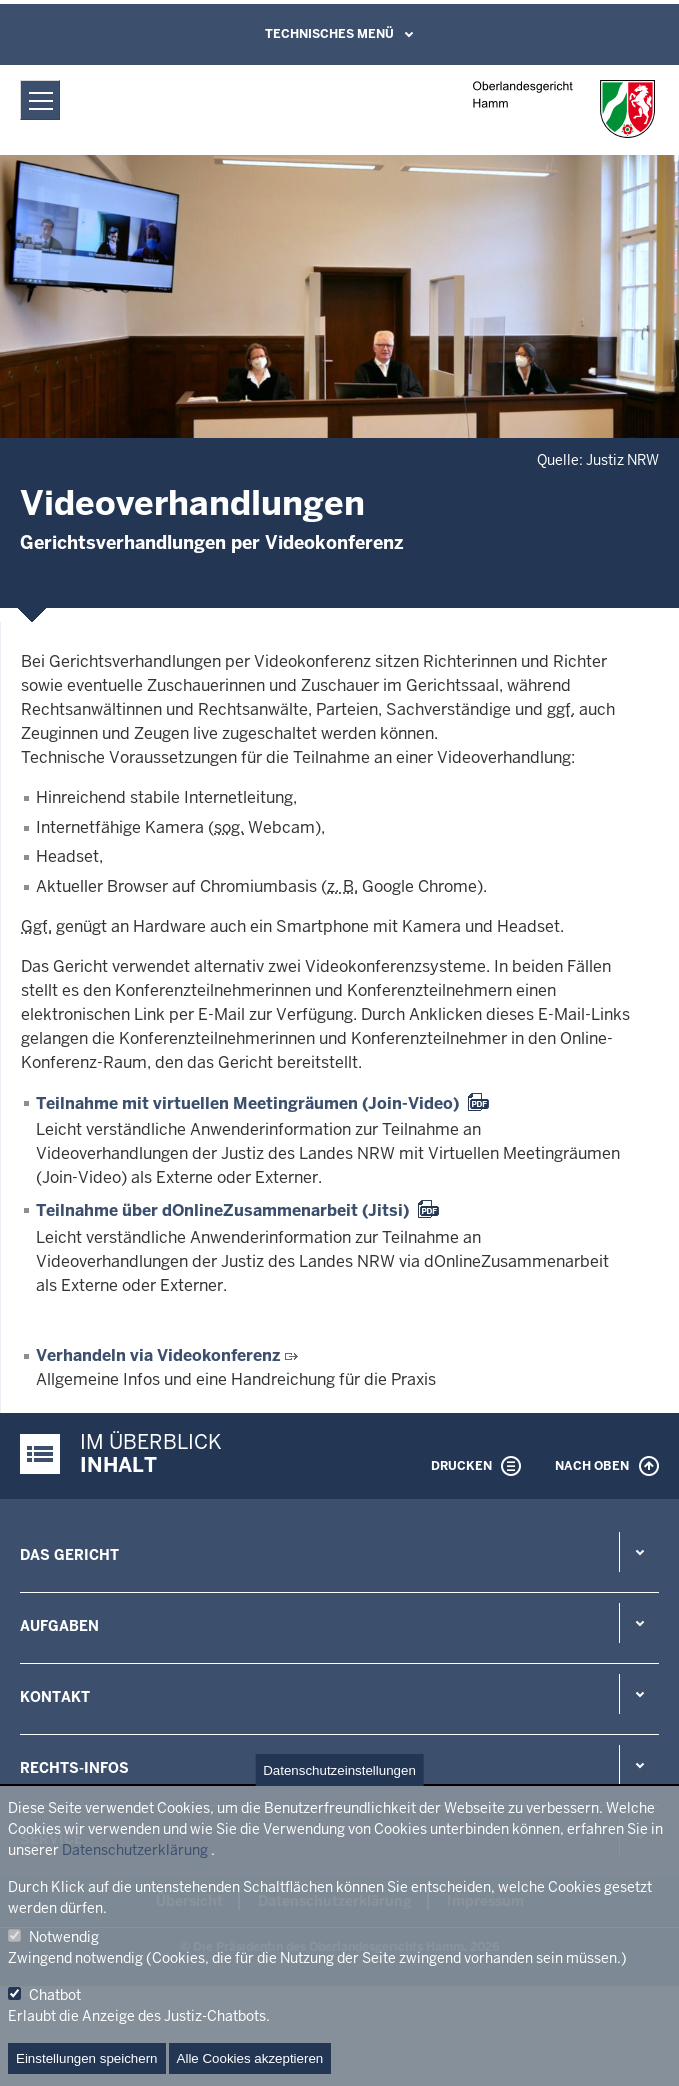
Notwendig (64, 1937)
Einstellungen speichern (87, 2058)
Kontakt (55, 1697)
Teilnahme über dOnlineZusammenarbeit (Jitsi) (222, 1210)
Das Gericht (69, 1555)
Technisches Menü (329, 34)
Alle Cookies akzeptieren (250, 2058)
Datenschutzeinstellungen (339, 1770)
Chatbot (55, 1995)
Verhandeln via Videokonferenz (158, 1355)
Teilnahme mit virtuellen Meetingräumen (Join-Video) (247, 1103)
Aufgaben (59, 1626)
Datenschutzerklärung (135, 1850)
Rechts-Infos (74, 1768)
